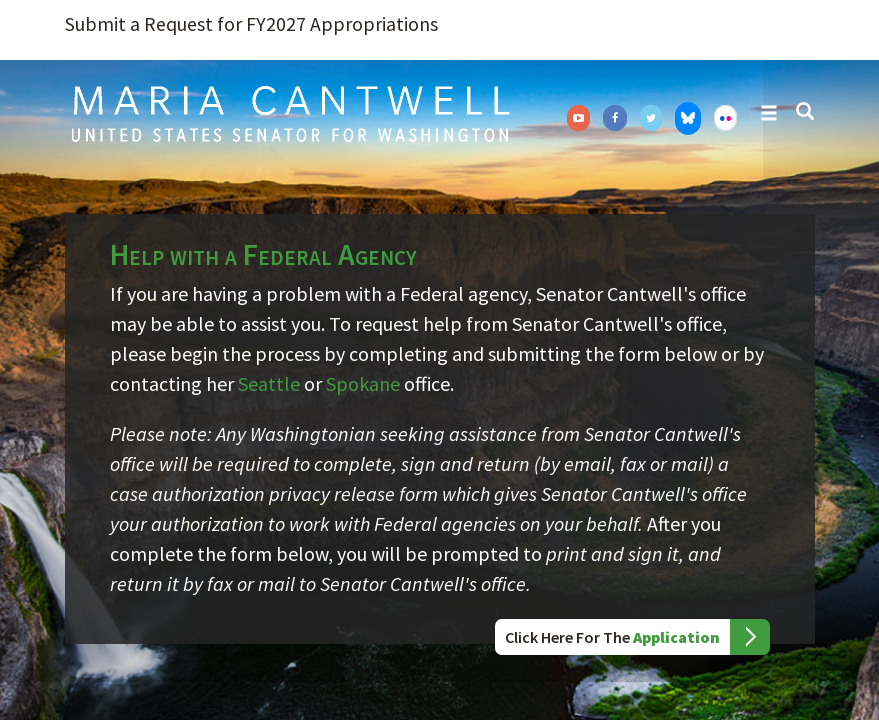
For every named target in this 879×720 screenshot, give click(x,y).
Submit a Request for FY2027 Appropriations (251, 24)
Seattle (269, 383)
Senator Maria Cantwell (290, 113)
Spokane (363, 383)
